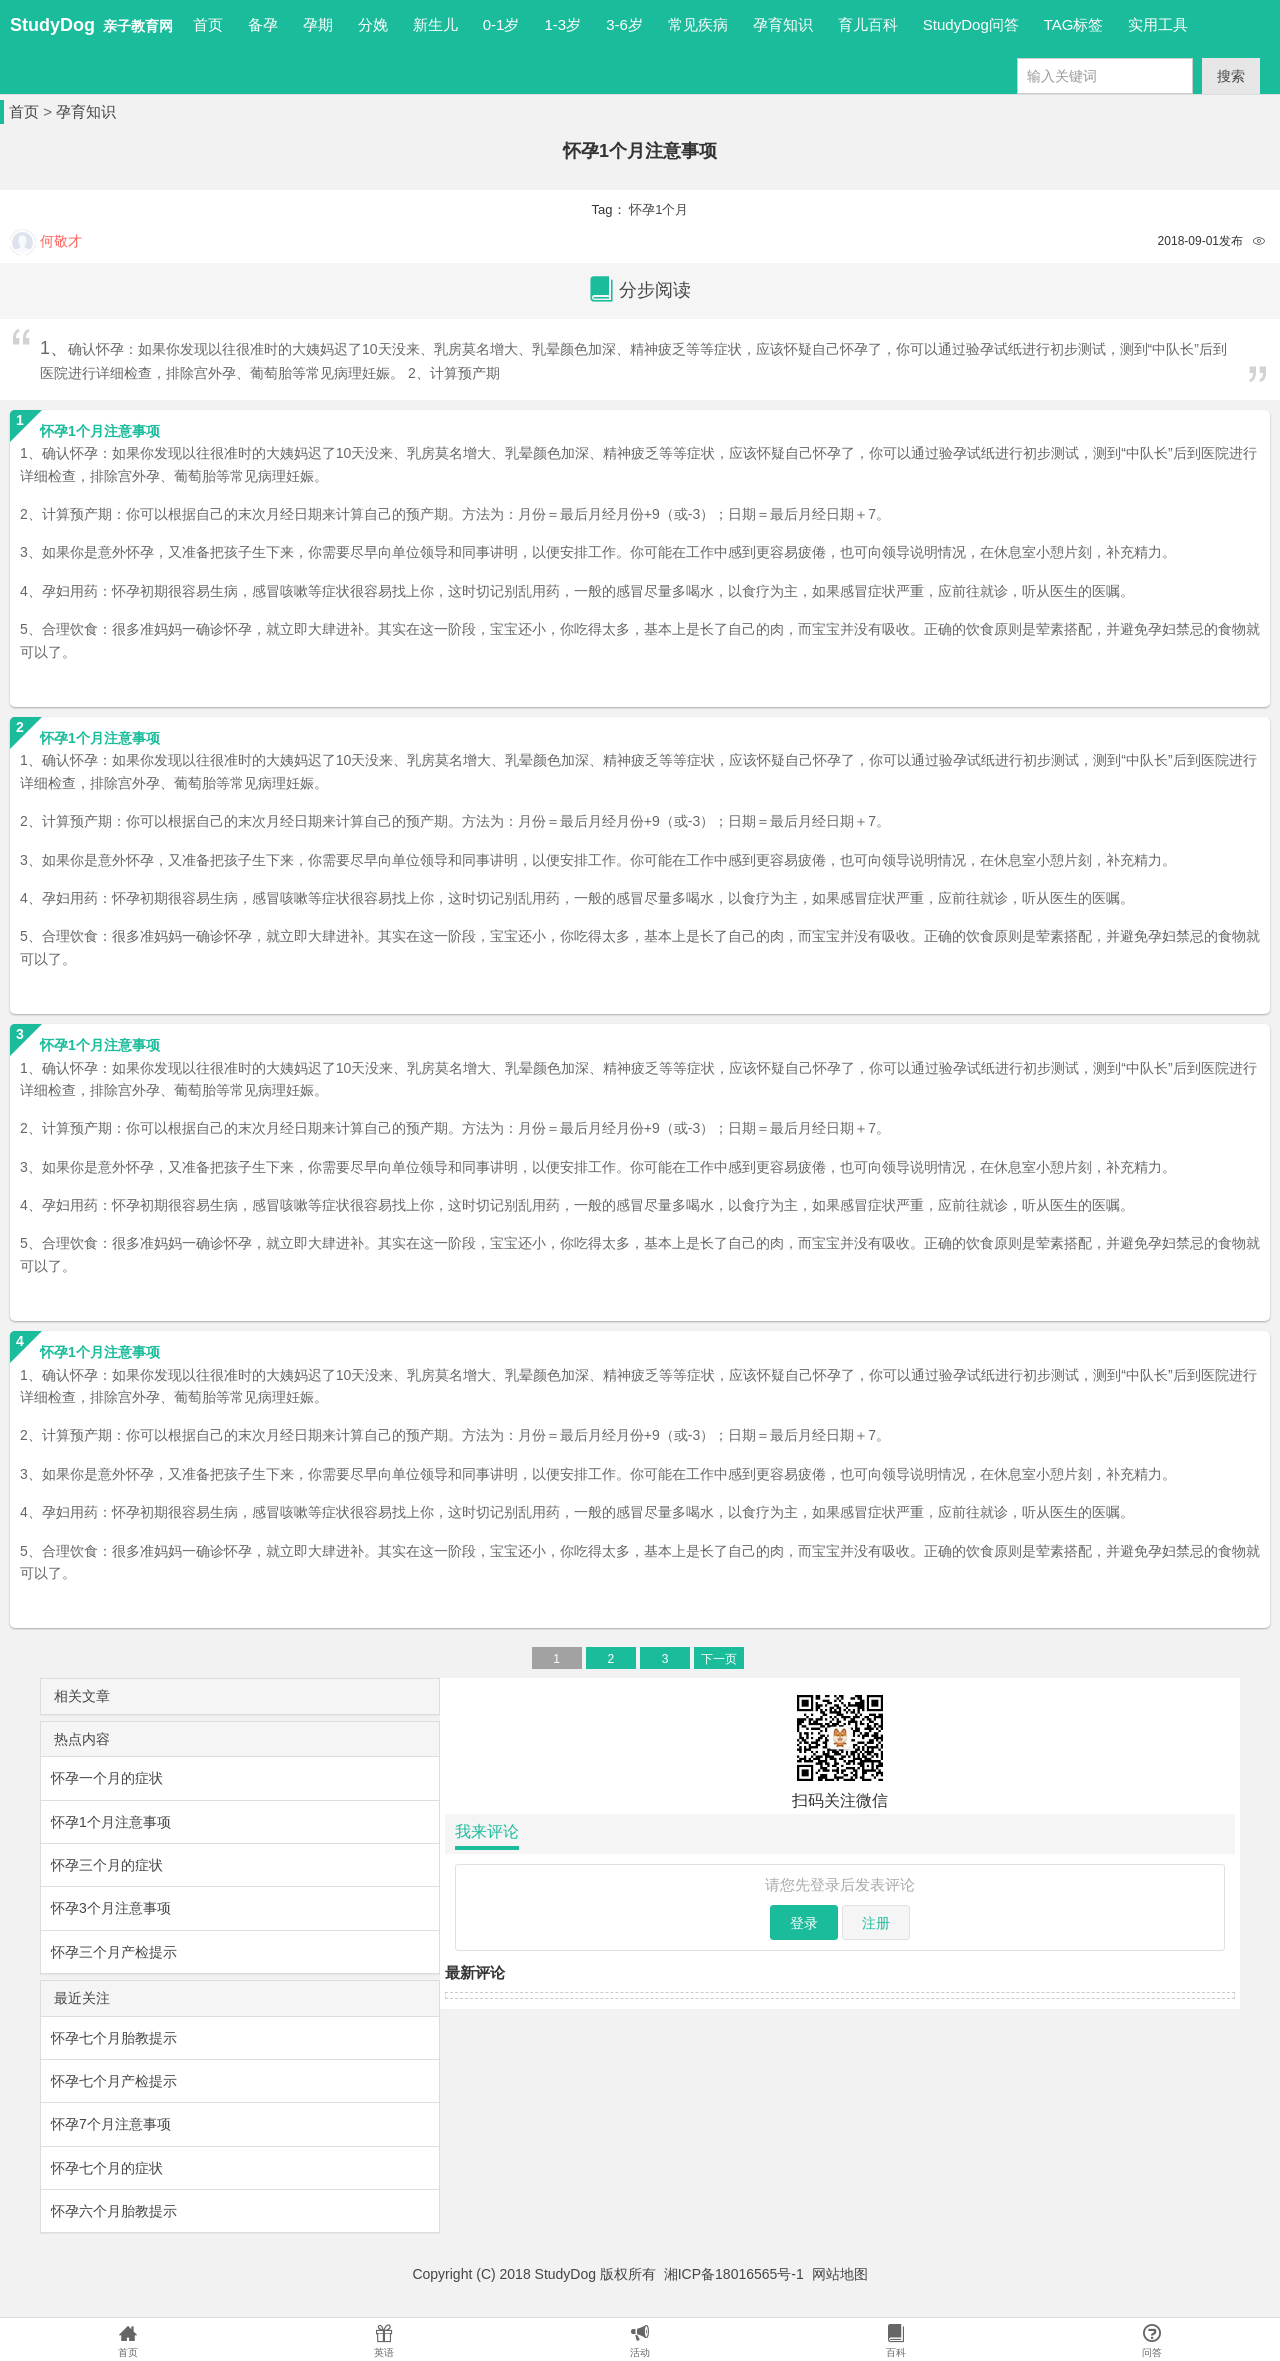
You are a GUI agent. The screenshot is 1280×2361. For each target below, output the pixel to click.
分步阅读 (640, 291)
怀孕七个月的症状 (107, 2168)
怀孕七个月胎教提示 (114, 2038)
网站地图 (840, 2274)
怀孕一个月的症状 (107, 1778)
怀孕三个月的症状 (107, 1865)
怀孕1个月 (658, 209)
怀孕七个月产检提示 (114, 2081)
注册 (876, 1923)
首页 (208, 24)
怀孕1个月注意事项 (111, 1822)
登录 (804, 1923)
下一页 (719, 1659)
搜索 (1231, 76)
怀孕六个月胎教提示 (114, 2211)
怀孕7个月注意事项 (111, 2124)
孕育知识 (86, 111)
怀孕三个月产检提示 (114, 1952)
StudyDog (52, 25)
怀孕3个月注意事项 (111, 1908)
